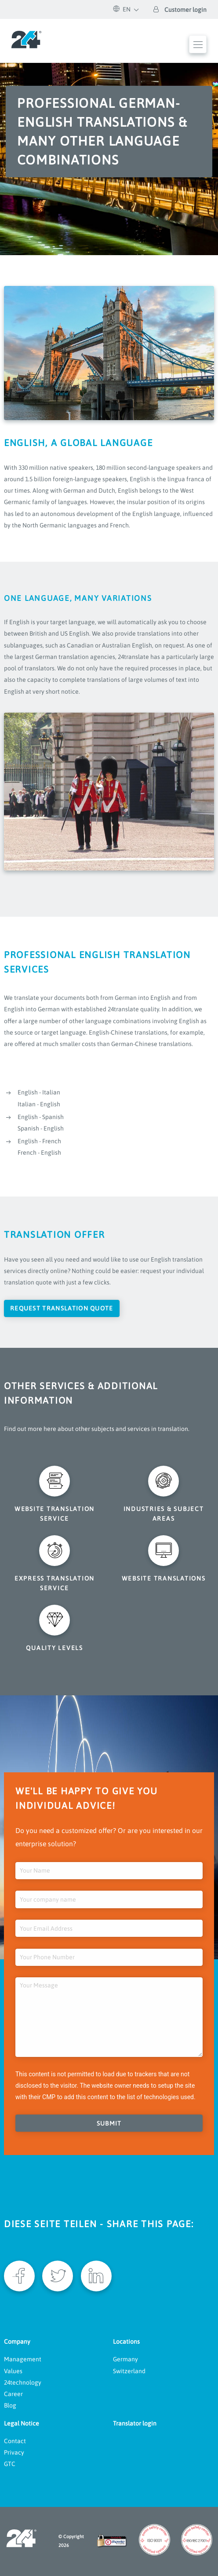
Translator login (134, 2423)
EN (122, 9)
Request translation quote (61, 1308)
